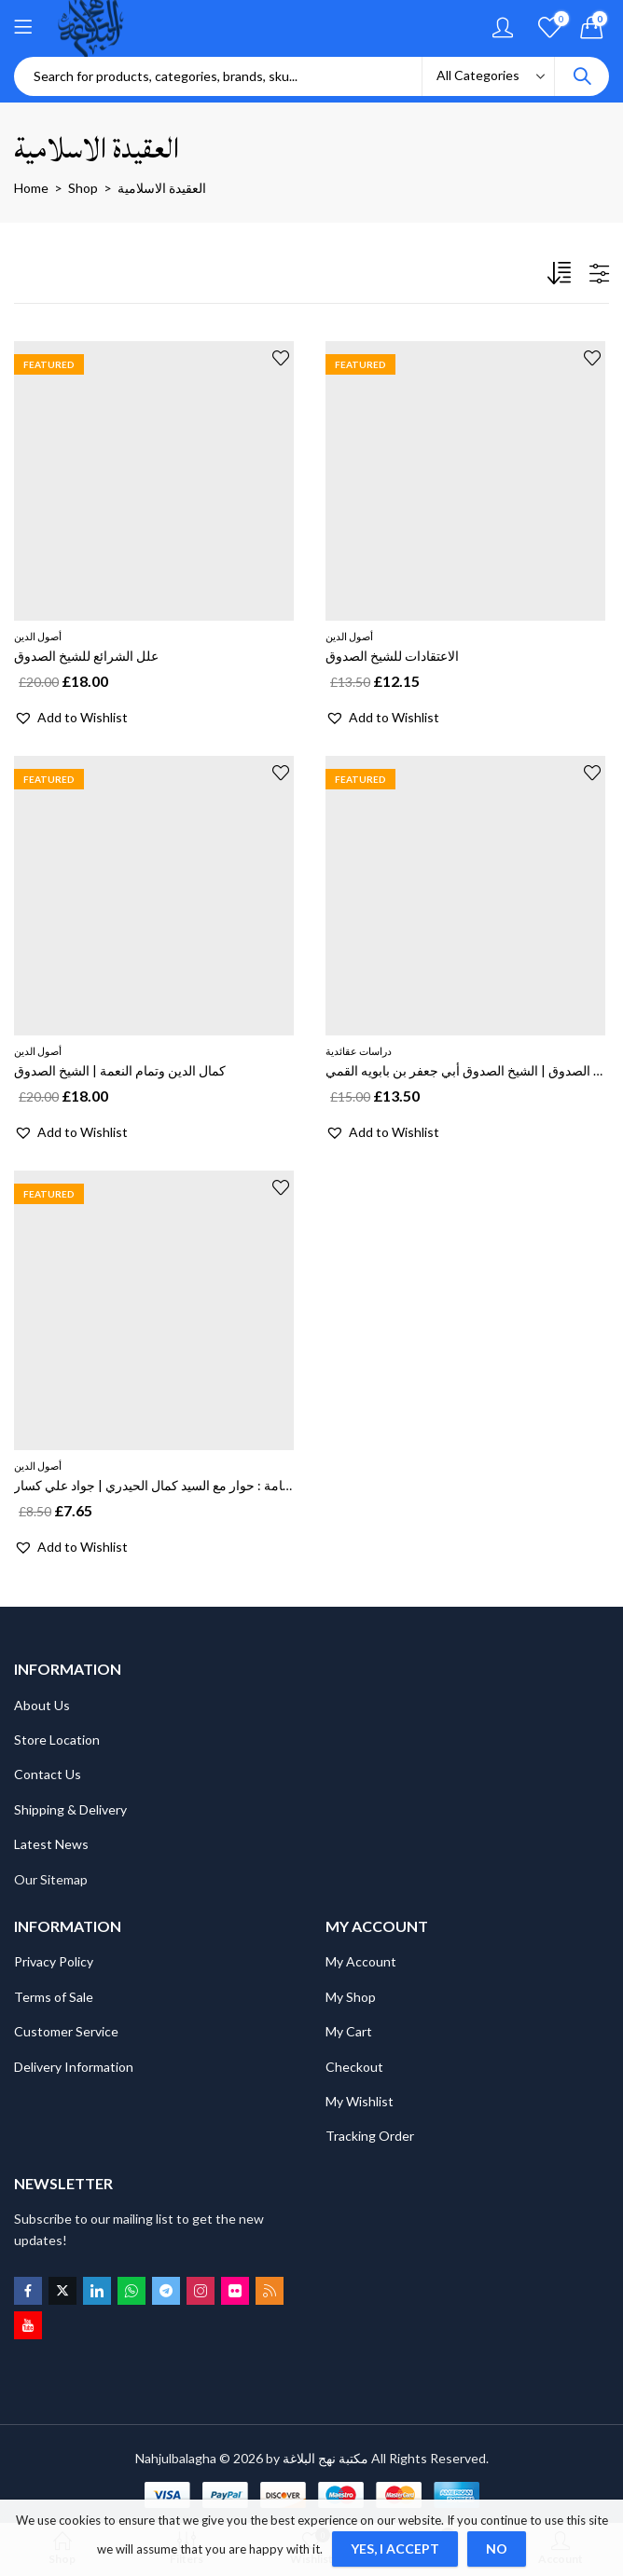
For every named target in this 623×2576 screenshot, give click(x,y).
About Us (42, 1705)
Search (582, 76)
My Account (360, 1961)
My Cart (348, 2031)
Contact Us (47, 1774)
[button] (71, 717)
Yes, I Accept (395, 2548)
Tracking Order (369, 2136)
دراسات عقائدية (358, 1051)
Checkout (354, 2067)
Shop (83, 188)
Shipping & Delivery (70, 1809)
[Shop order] (561, 277)
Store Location (57, 1739)
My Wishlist (359, 2101)
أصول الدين (38, 636)
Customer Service (66, 2031)
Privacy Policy (53, 1961)
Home (31, 188)
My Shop (350, 1997)
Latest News (51, 1844)
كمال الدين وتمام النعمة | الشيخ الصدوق (120, 1070)
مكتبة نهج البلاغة (325, 2458)
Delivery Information (73, 2067)
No (496, 2548)
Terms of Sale (53, 1997)
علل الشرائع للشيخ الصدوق (86, 656)
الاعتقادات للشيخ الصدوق (392, 656)
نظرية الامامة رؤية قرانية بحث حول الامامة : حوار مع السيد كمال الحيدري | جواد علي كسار (254, 1485)
